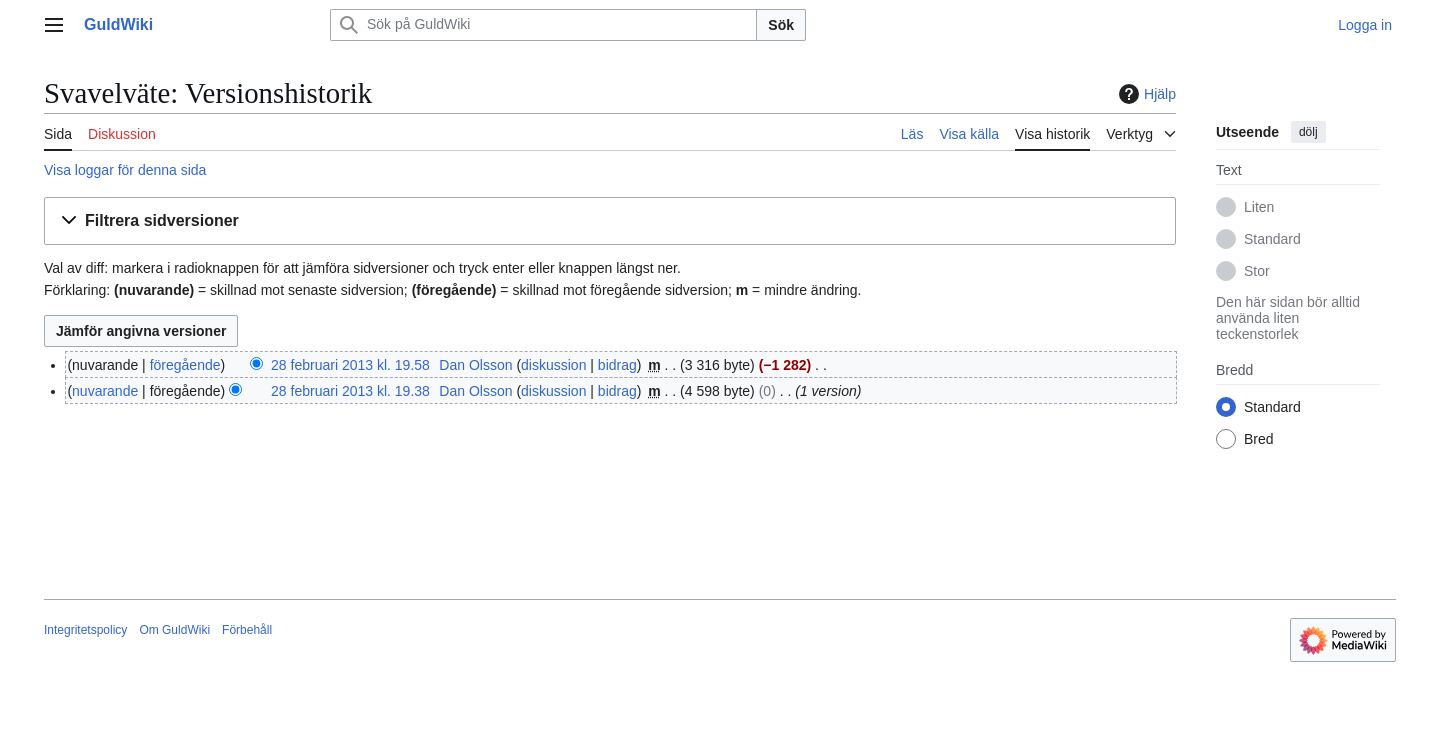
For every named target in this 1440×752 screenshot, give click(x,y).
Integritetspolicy (85, 630)
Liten (1259, 207)
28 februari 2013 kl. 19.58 (350, 365)
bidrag (617, 365)
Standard (1272, 239)
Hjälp (1145, 94)
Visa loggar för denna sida (125, 170)
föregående (185, 365)
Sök (781, 25)
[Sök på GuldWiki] (543, 25)
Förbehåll (247, 630)
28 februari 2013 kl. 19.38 (350, 391)
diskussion (553, 365)
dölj (1308, 132)
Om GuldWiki (174, 630)
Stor (1257, 271)
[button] (610, 221)
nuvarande (105, 391)
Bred (1259, 439)
